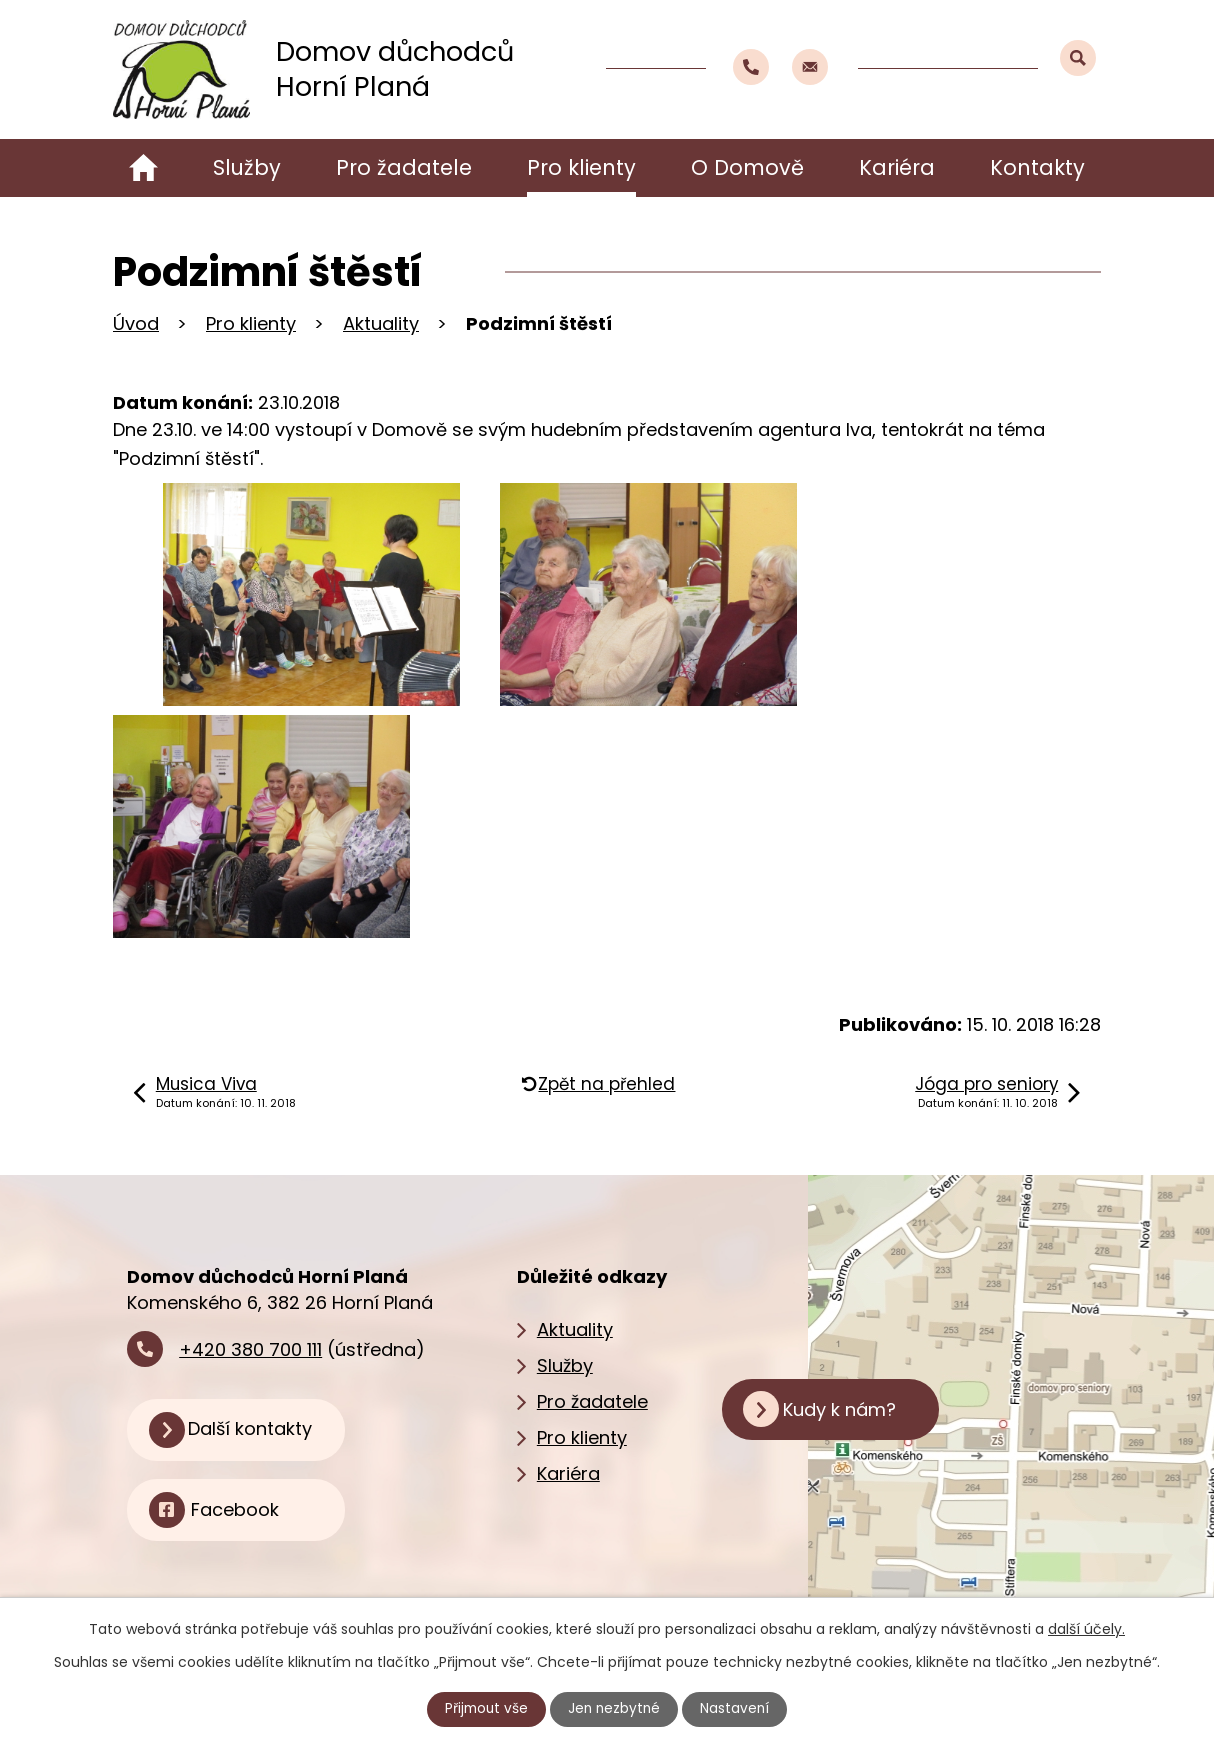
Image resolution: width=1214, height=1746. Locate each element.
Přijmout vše (485, 1709)
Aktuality (381, 323)
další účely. (1086, 1629)
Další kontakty (257, 1430)
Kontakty (1037, 167)
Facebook (239, 1512)
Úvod (143, 168)
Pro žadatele (404, 167)
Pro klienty (581, 167)
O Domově (747, 167)
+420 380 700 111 (250, 1349)
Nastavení (738, 1709)
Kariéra (897, 167)
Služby (247, 167)
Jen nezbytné (615, 1709)
